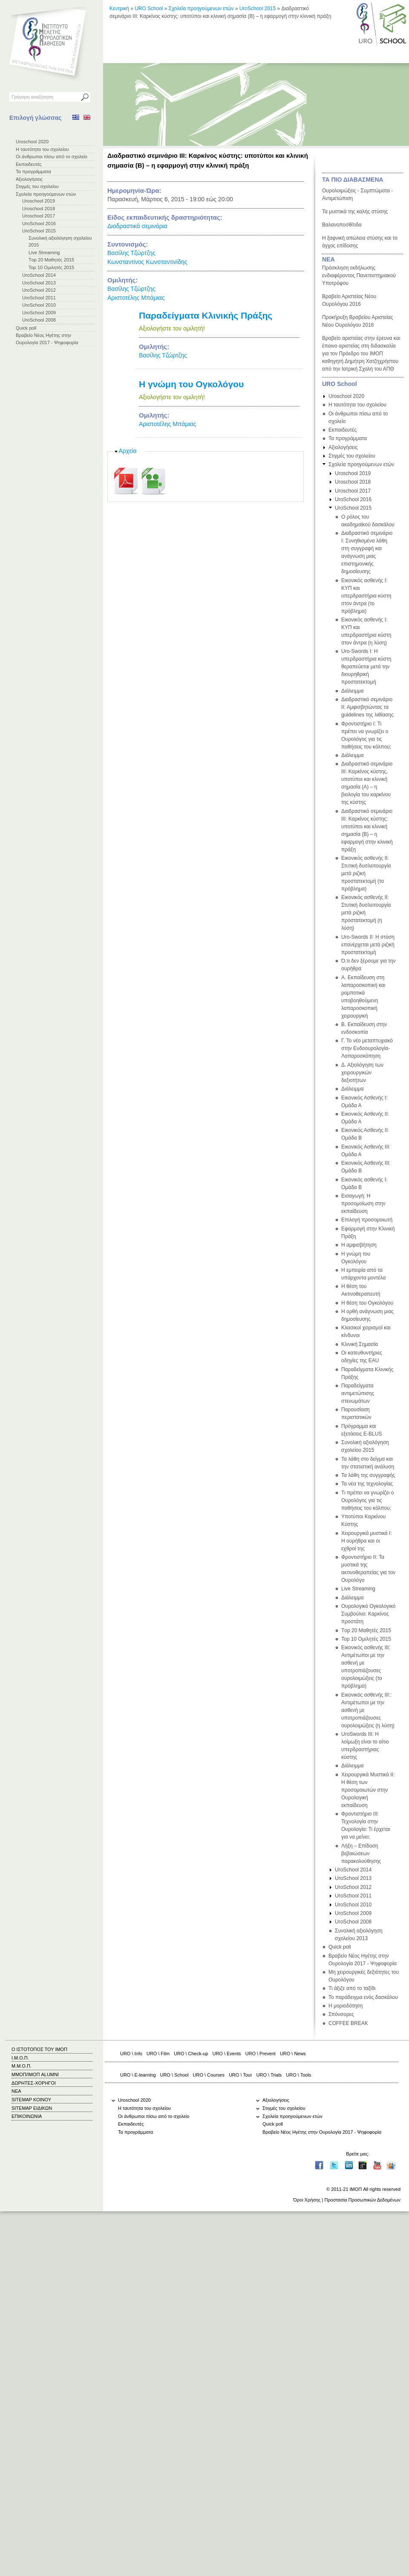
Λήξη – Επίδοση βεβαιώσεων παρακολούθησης (361, 1853)
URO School (149, 9)
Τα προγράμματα (33, 171)
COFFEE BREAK (348, 2023)
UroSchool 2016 (39, 223)
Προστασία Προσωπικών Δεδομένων (362, 2199)
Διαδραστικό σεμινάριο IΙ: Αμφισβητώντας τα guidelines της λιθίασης (367, 707)
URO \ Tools (298, 2074)
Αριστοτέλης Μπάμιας (135, 297)
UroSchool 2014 (39, 275)
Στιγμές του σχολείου (37, 186)
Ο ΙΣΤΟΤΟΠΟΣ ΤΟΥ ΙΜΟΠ (39, 2049)
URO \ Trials (269, 2074)
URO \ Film (158, 2053)
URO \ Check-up (191, 2053)
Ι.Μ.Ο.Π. (20, 2057)
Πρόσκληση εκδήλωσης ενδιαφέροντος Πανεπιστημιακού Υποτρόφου (359, 275)
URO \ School (174, 2074)
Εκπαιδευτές (29, 164)
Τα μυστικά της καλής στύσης (355, 212)
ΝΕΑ (328, 259)
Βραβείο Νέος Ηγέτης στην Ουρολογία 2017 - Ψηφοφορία (321, 2132)
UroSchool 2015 (39, 230)
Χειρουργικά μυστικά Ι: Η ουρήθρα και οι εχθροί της (366, 1541)
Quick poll (26, 328)
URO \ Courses (209, 2074)
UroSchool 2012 (39, 290)
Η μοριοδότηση (345, 2006)
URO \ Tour (240, 2074)
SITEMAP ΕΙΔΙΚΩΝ (32, 2108)
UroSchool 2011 (39, 297)
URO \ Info (131, 2053)
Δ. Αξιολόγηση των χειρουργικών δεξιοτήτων (362, 1072)
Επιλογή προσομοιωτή (366, 1220)
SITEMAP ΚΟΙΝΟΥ (31, 2099)
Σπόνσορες (341, 2014)
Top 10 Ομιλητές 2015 (51, 267)
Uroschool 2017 (38, 215)
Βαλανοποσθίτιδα (342, 225)
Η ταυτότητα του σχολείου (42, 149)
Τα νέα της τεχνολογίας (367, 1484)
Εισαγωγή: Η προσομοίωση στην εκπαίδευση (363, 1203)
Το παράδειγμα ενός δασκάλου (363, 1997)
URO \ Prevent (260, 2053)
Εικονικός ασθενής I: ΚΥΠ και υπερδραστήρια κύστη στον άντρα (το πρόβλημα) (366, 595)
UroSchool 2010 (39, 304)
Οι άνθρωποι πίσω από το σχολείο (51, 156)
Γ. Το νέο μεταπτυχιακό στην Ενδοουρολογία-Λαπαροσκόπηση (367, 1048)
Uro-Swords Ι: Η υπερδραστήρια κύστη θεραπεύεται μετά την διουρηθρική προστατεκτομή (366, 666)
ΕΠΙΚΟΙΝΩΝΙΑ (27, 2116)
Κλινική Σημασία (359, 1344)
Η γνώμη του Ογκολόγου (191, 384)
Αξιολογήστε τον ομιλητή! (172, 328)
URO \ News (293, 2053)
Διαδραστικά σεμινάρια (137, 226)
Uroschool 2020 (32, 141)
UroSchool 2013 (39, 282)
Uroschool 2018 (38, 208)
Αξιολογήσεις (29, 179)
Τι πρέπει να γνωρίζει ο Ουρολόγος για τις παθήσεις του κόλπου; (367, 1500)
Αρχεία (128, 450)
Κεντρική (119, 9)
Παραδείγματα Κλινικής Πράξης (205, 315)
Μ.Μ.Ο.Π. (22, 2065)
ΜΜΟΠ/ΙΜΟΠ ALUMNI (35, 2074)
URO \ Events (227, 2053)
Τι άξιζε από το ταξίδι (352, 1988)
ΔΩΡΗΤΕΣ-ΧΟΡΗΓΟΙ (34, 2083)
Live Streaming (44, 252)
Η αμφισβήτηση (359, 1245)
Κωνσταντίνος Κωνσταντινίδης (147, 261)
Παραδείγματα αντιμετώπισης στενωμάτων (357, 1393)
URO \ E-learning (138, 2074)
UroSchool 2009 (39, 312)
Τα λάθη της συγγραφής (368, 1475)
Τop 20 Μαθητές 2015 (51, 259)
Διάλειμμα (352, 691)
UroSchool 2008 (39, 319)
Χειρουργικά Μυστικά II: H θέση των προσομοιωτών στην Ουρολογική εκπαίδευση (368, 1790)
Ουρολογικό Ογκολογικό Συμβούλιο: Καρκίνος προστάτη (368, 1614)
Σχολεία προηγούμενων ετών (46, 194)
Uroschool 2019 (38, 200)
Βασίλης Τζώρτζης (131, 252)
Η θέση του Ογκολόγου (367, 1303)
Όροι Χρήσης (306, 2199)
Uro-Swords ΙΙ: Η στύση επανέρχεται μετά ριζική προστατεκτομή (368, 944)
